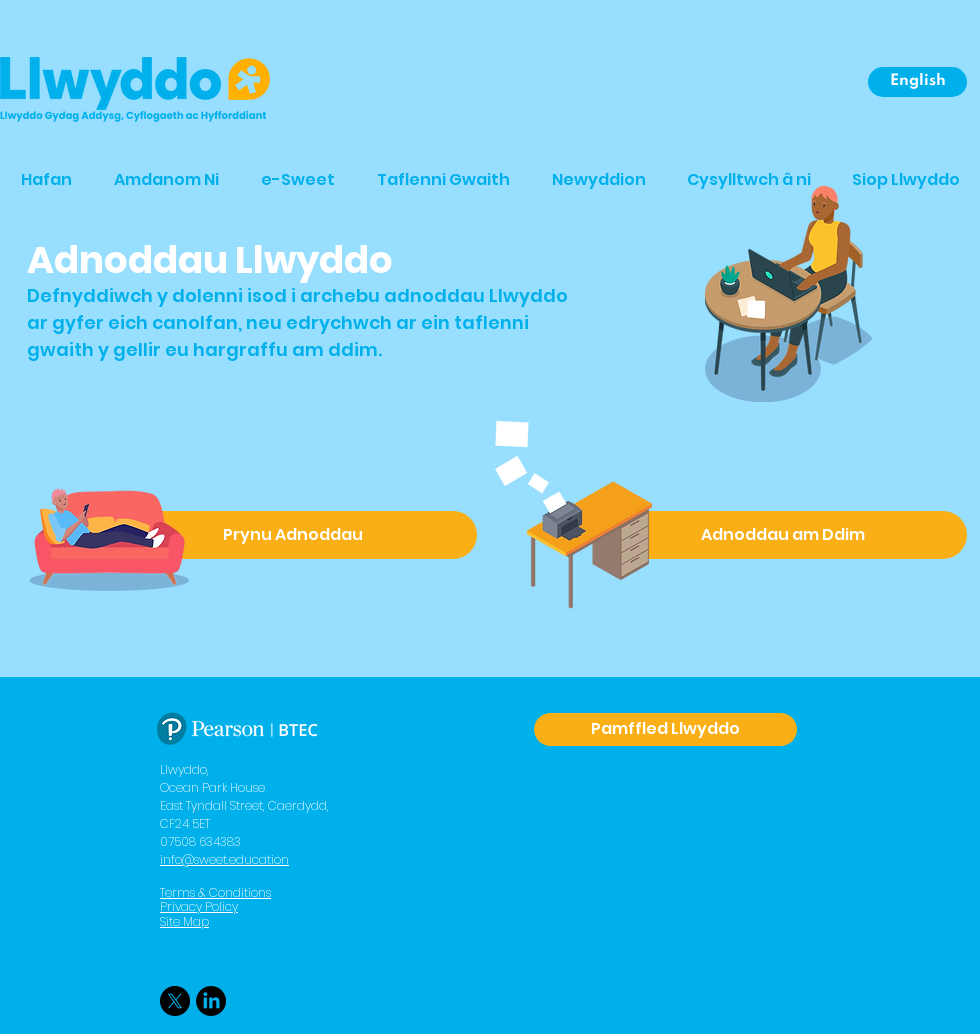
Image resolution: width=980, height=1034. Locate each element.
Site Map (184, 921)
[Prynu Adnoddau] (292, 535)
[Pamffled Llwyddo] (665, 729)
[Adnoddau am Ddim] (782, 535)
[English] (917, 82)
